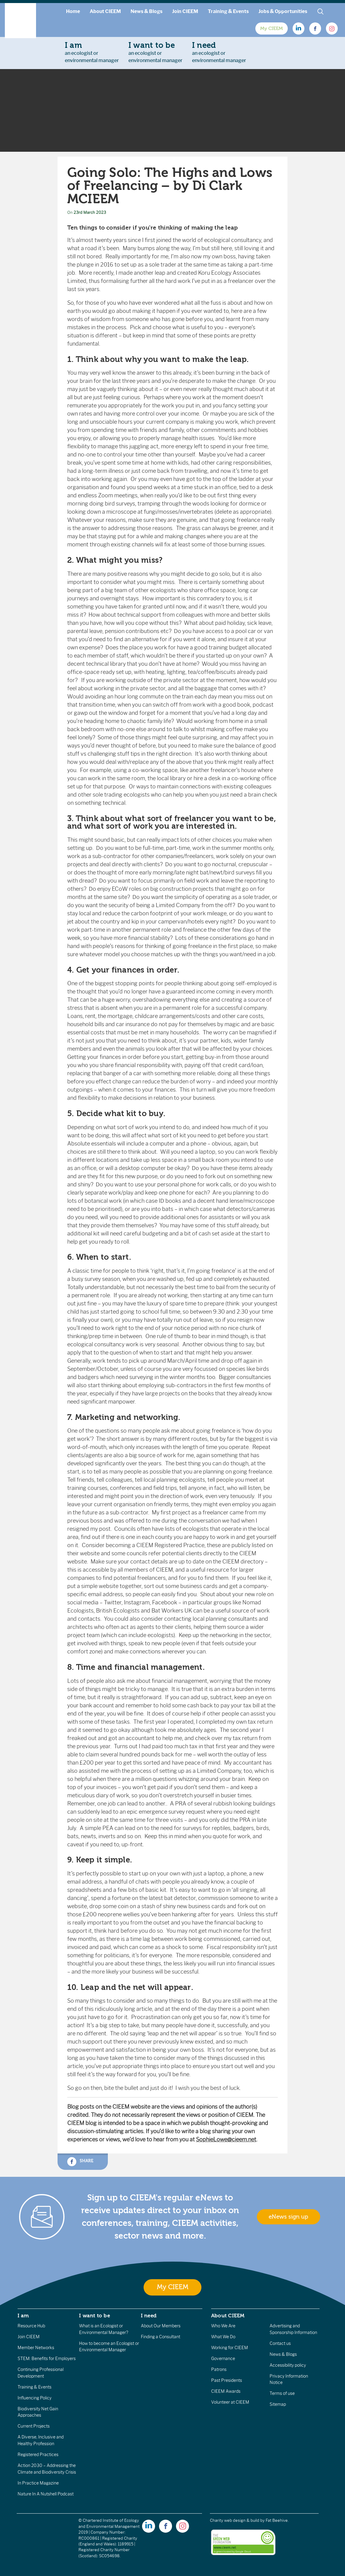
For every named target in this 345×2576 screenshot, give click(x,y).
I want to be (94, 2315)
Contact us (280, 2343)
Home (73, 11)
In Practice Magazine (38, 2483)
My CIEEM (271, 28)
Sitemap (278, 2404)
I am (23, 2315)
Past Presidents (226, 2380)
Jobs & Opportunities (282, 11)
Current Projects (34, 2426)
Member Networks (36, 2347)
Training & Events (228, 11)
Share (80, 2161)
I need (149, 2315)
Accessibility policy (288, 2365)
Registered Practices (38, 2454)
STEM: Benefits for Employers (47, 2358)
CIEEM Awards (226, 2391)
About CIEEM (105, 11)
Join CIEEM (185, 11)
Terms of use (282, 2393)
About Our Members (161, 2326)
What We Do (223, 2336)
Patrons (219, 2369)
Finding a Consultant (160, 2336)
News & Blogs (146, 11)
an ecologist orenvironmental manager (92, 52)
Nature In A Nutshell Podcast (46, 2494)
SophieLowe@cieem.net (226, 2139)
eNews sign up (288, 2216)
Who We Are (223, 2326)
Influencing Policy (34, 2398)
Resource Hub (31, 2326)
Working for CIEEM (229, 2347)
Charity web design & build (234, 2520)
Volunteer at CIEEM (230, 2402)
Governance (223, 2358)
